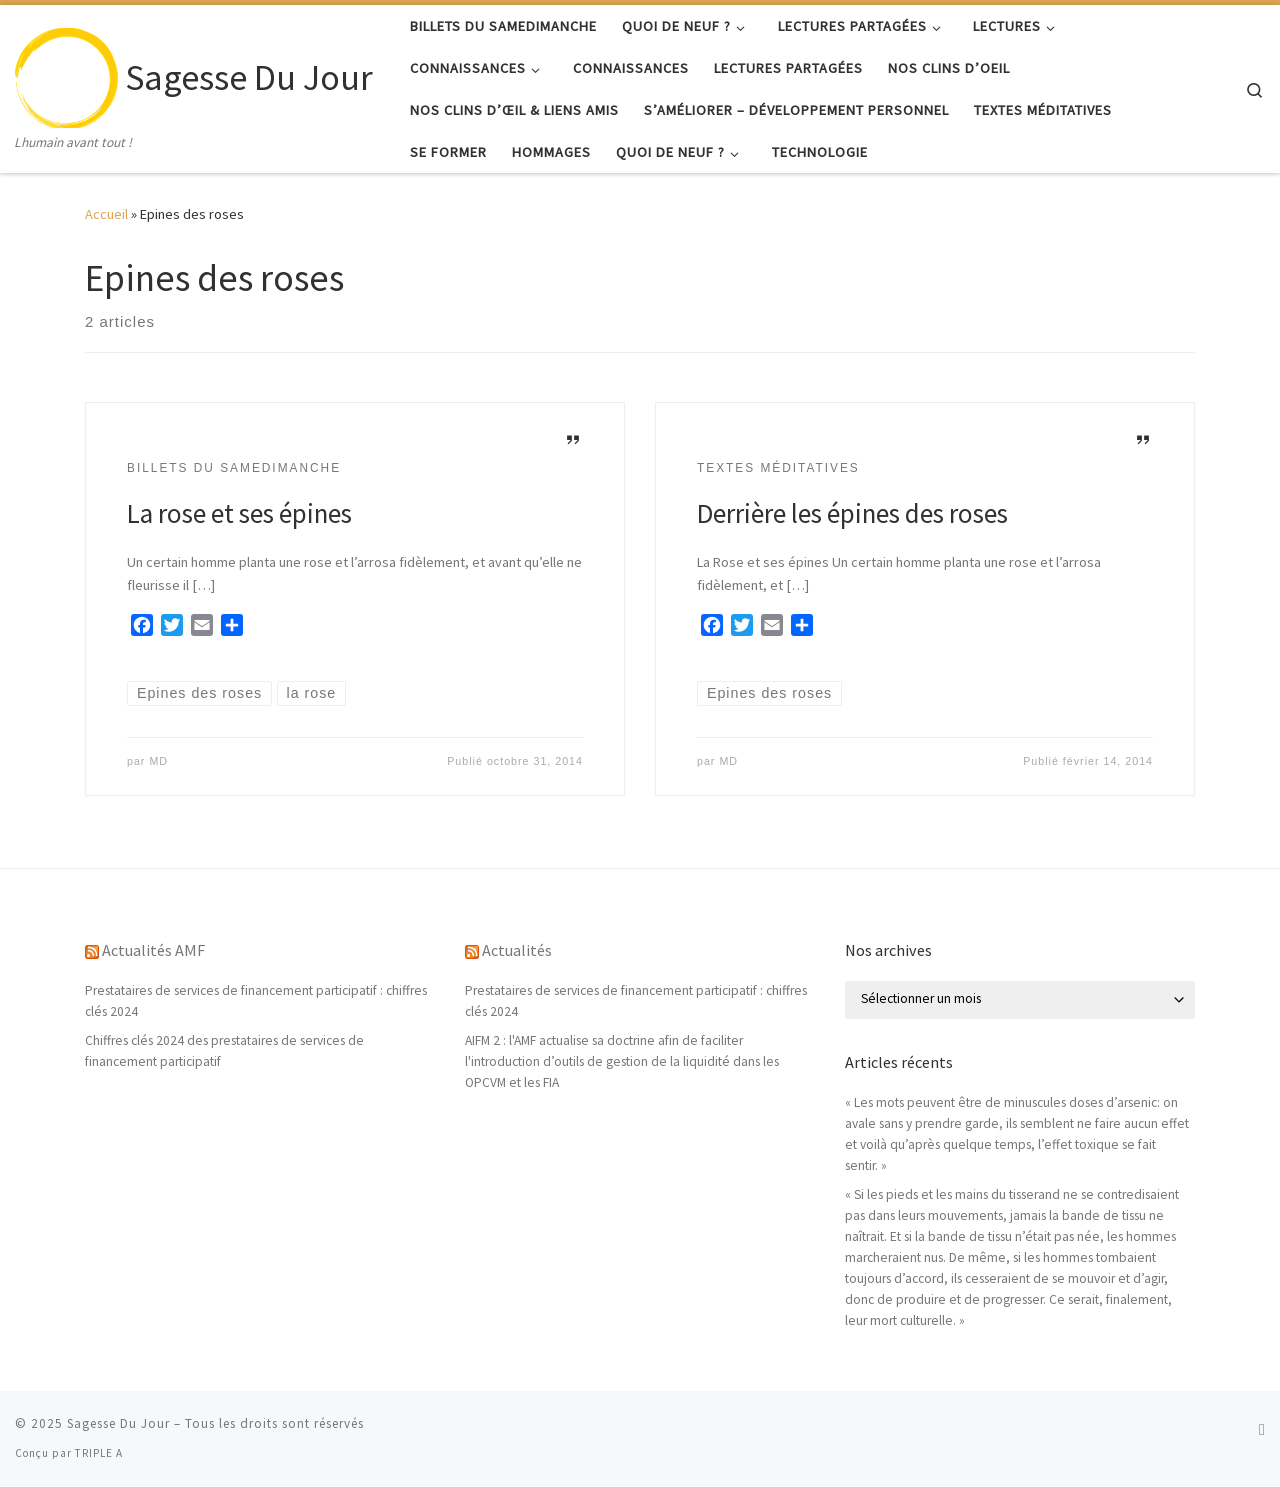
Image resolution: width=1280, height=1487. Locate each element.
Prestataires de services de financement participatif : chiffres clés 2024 (256, 1001)
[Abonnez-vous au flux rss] (1262, 1429)
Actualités (517, 950)
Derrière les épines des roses (852, 513)
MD (158, 761)
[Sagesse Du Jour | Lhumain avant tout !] (66, 73)
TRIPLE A (99, 1453)
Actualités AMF (153, 950)
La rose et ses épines (239, 513)
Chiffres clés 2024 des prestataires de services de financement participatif (224, 1051)
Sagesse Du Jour (118, 1423)
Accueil (106, 214)
